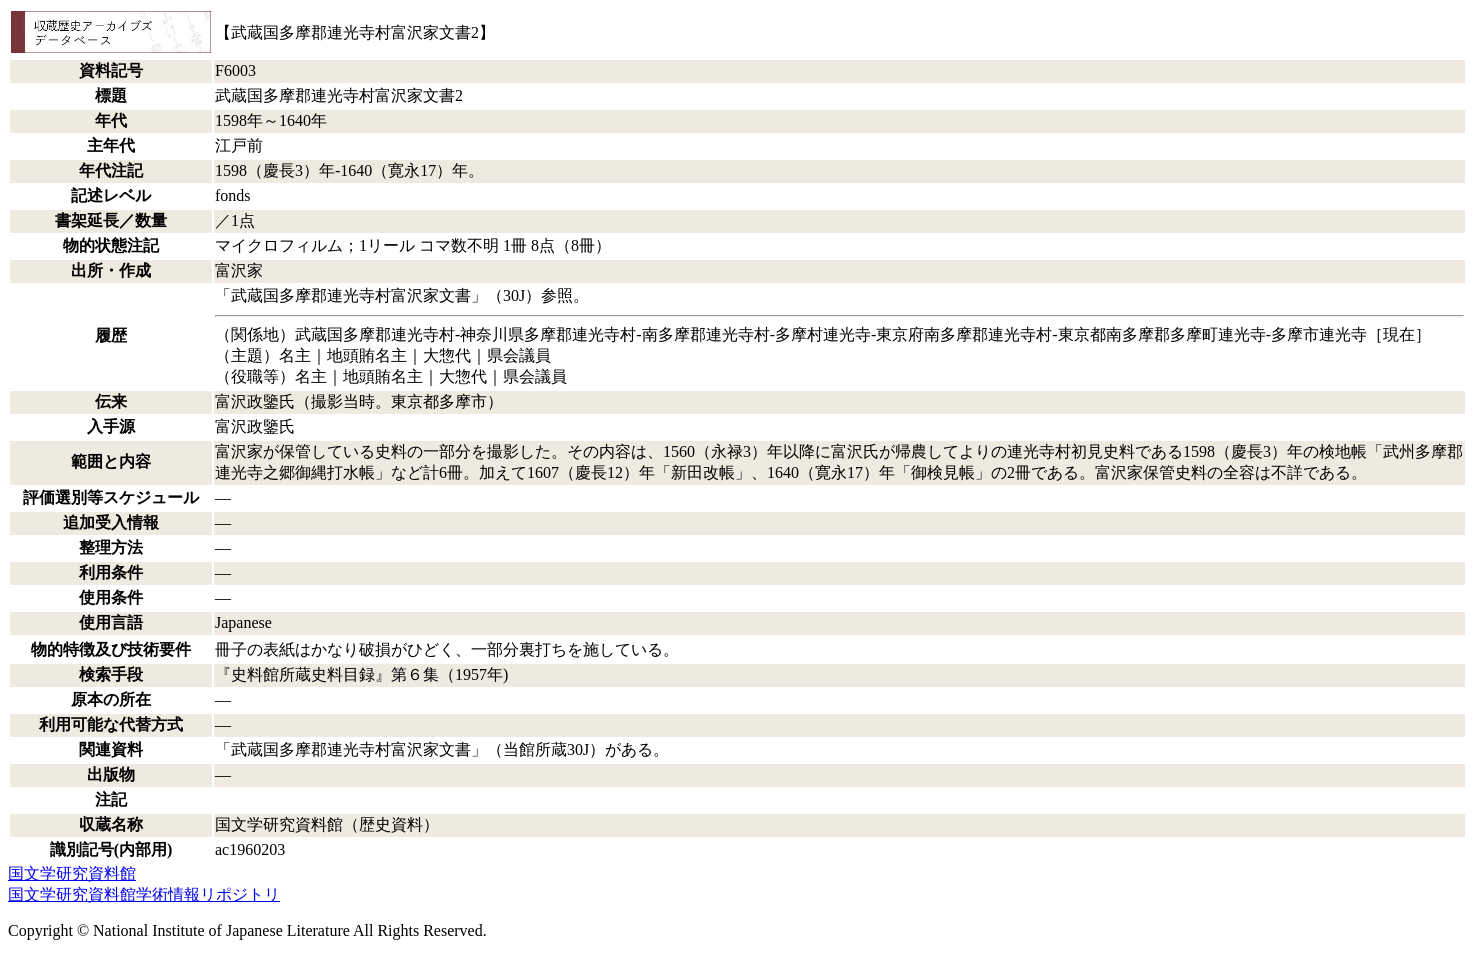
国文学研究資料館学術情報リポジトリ (144, 894)
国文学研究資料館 (72, 873)
